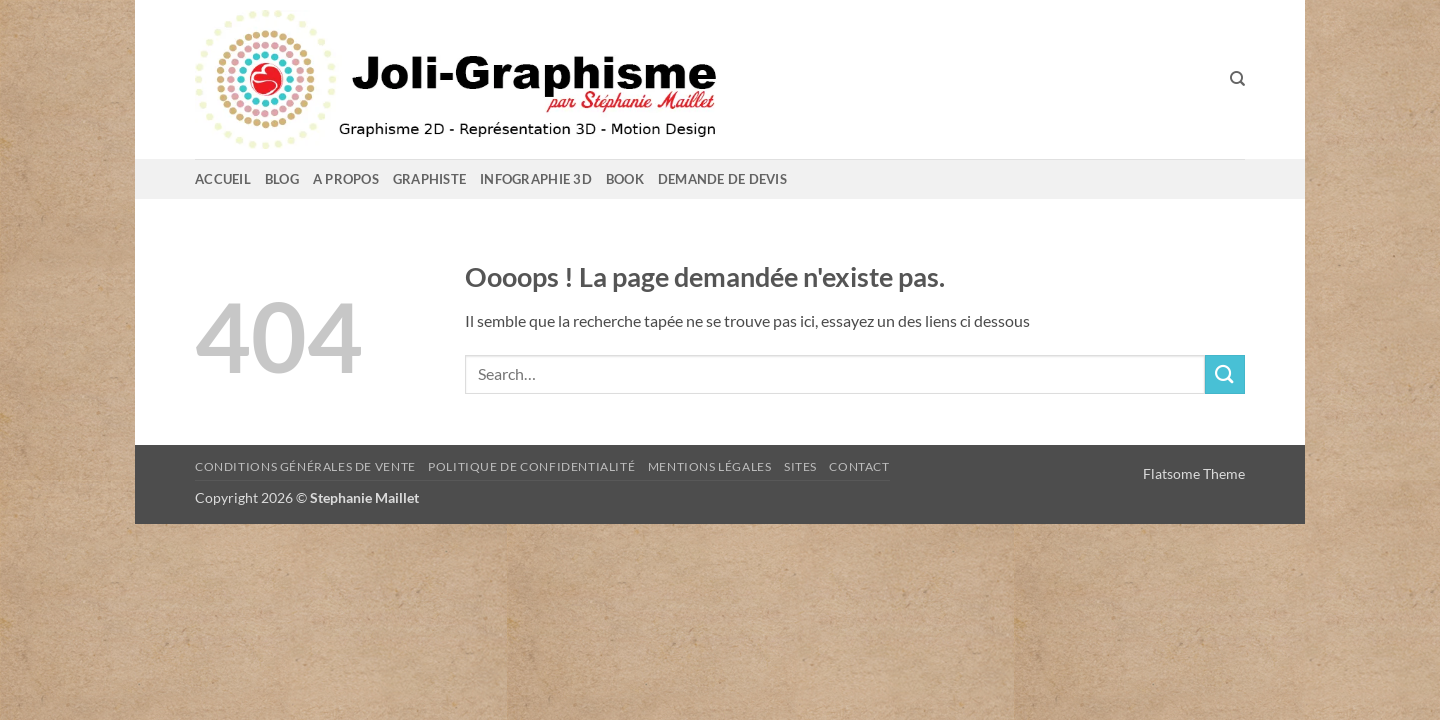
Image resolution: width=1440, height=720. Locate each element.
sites (800, 466)
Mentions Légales (710, 466)
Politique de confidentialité (531, 466)
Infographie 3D (536, 179)
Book (625, 179)
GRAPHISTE (429, 179)
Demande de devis (722, 179)
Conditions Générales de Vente (305, 466)
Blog (282, 179)
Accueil (223, 179)
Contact (859, 466)
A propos (346, 179)
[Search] (1237, 79)
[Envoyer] (1225, 374)
